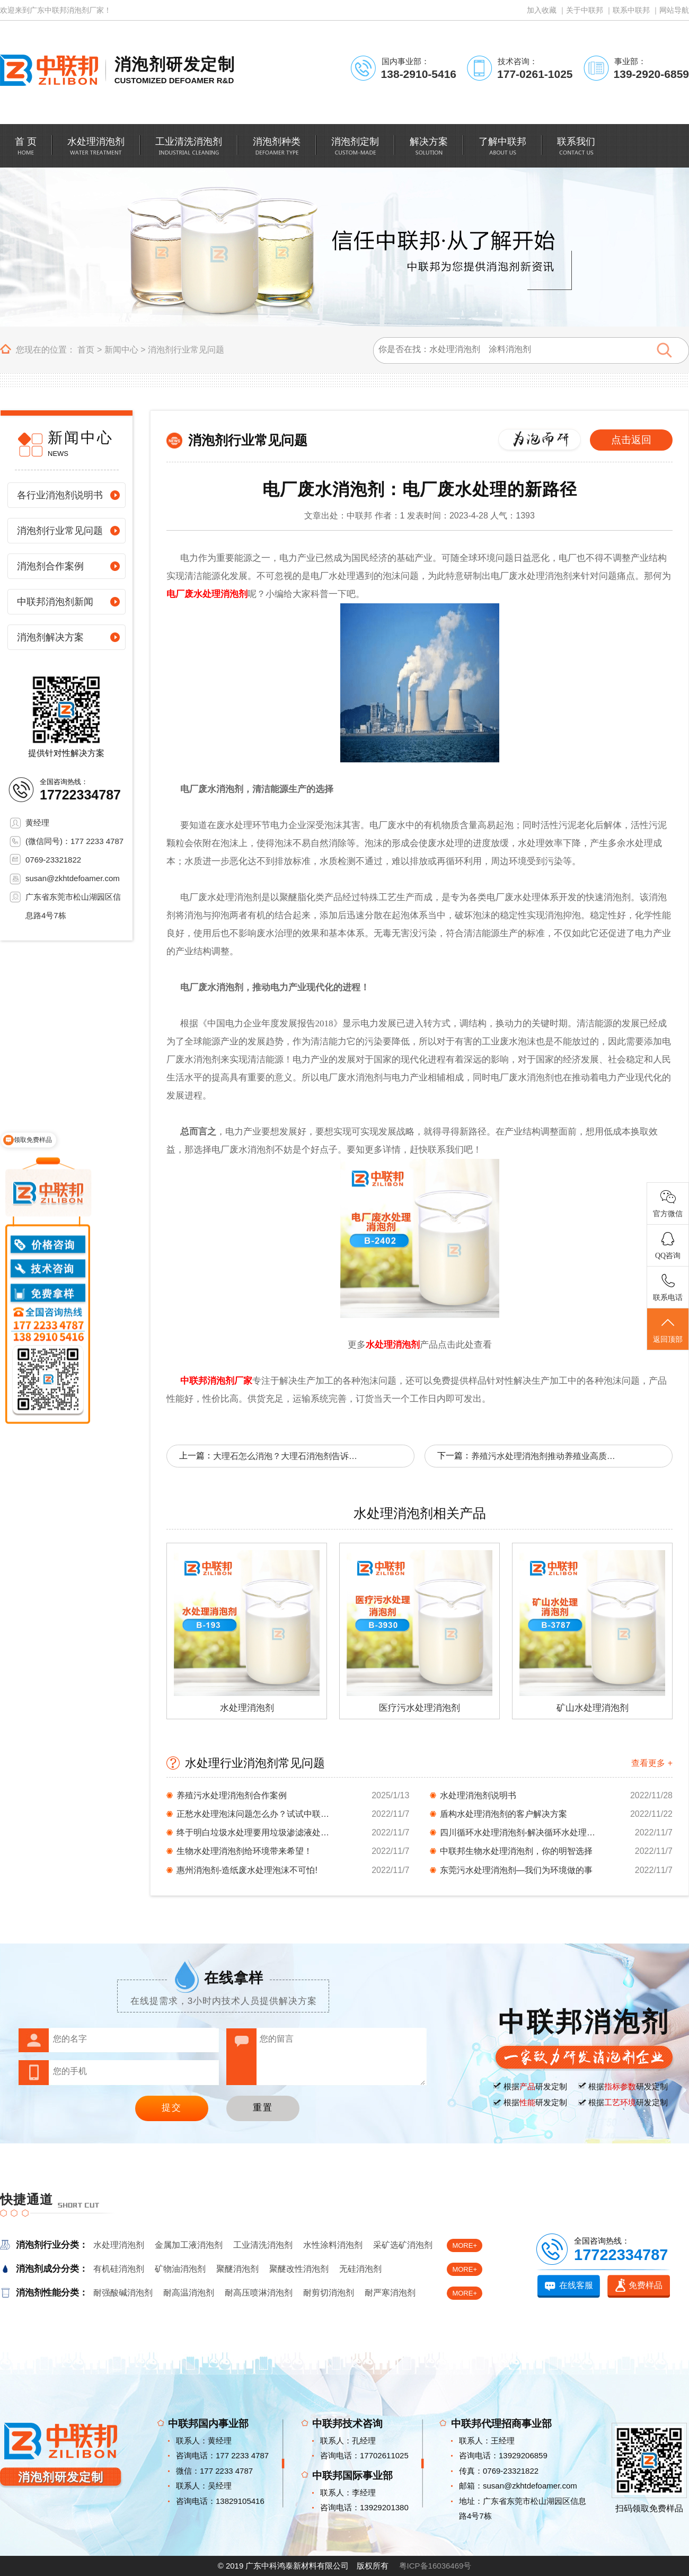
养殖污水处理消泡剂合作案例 (231, 1795)
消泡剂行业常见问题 (186, 349)
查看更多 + (652, 1763)
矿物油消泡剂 (180, 2268)
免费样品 (645, 2285)
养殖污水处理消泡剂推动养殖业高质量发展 (545, 1456)
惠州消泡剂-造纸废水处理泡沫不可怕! (246, 1870)
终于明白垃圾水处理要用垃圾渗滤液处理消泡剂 (255, 1832)
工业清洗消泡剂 (263, 2244)
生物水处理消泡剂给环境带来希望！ (244, 1851)
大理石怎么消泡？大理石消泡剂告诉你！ (287, 1456)
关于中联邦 (584, 10)
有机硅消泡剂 (118, 2268)
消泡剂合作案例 (50, 566)
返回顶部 (667, 1329)
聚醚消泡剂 (237, 2268)
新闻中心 (121, 349)
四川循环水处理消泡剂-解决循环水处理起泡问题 (519, 1832)
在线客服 (576, 2285)
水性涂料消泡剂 (333, 2244)
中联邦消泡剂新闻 (55, 601)
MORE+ (464, 2245)
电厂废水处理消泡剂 (207, 594)
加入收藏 (541, 10)
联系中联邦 (631, 10)
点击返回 (631, 439)
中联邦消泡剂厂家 (216, 1381)
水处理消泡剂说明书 (478, 1795)
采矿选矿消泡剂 (402, 2244)
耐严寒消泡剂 (390, 2292)
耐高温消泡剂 (188, 2292)
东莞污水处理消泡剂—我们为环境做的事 (516, 1870)
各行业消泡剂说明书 (60, 495)
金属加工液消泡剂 (189, 2244)
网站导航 (674, 10)
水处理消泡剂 (393, 1345)
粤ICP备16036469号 (435, 2565)
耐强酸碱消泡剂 (123, 2292)
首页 (85, 349)
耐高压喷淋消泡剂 (259, 2292)
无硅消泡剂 (360, 2268)
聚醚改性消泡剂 (299, 2268)
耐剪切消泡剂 (328, 2292)
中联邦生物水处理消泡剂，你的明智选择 (516, 1851)
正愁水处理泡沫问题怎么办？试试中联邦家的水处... (255, 1813)
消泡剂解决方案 (50, 637)
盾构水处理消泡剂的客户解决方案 (503, 1813)
